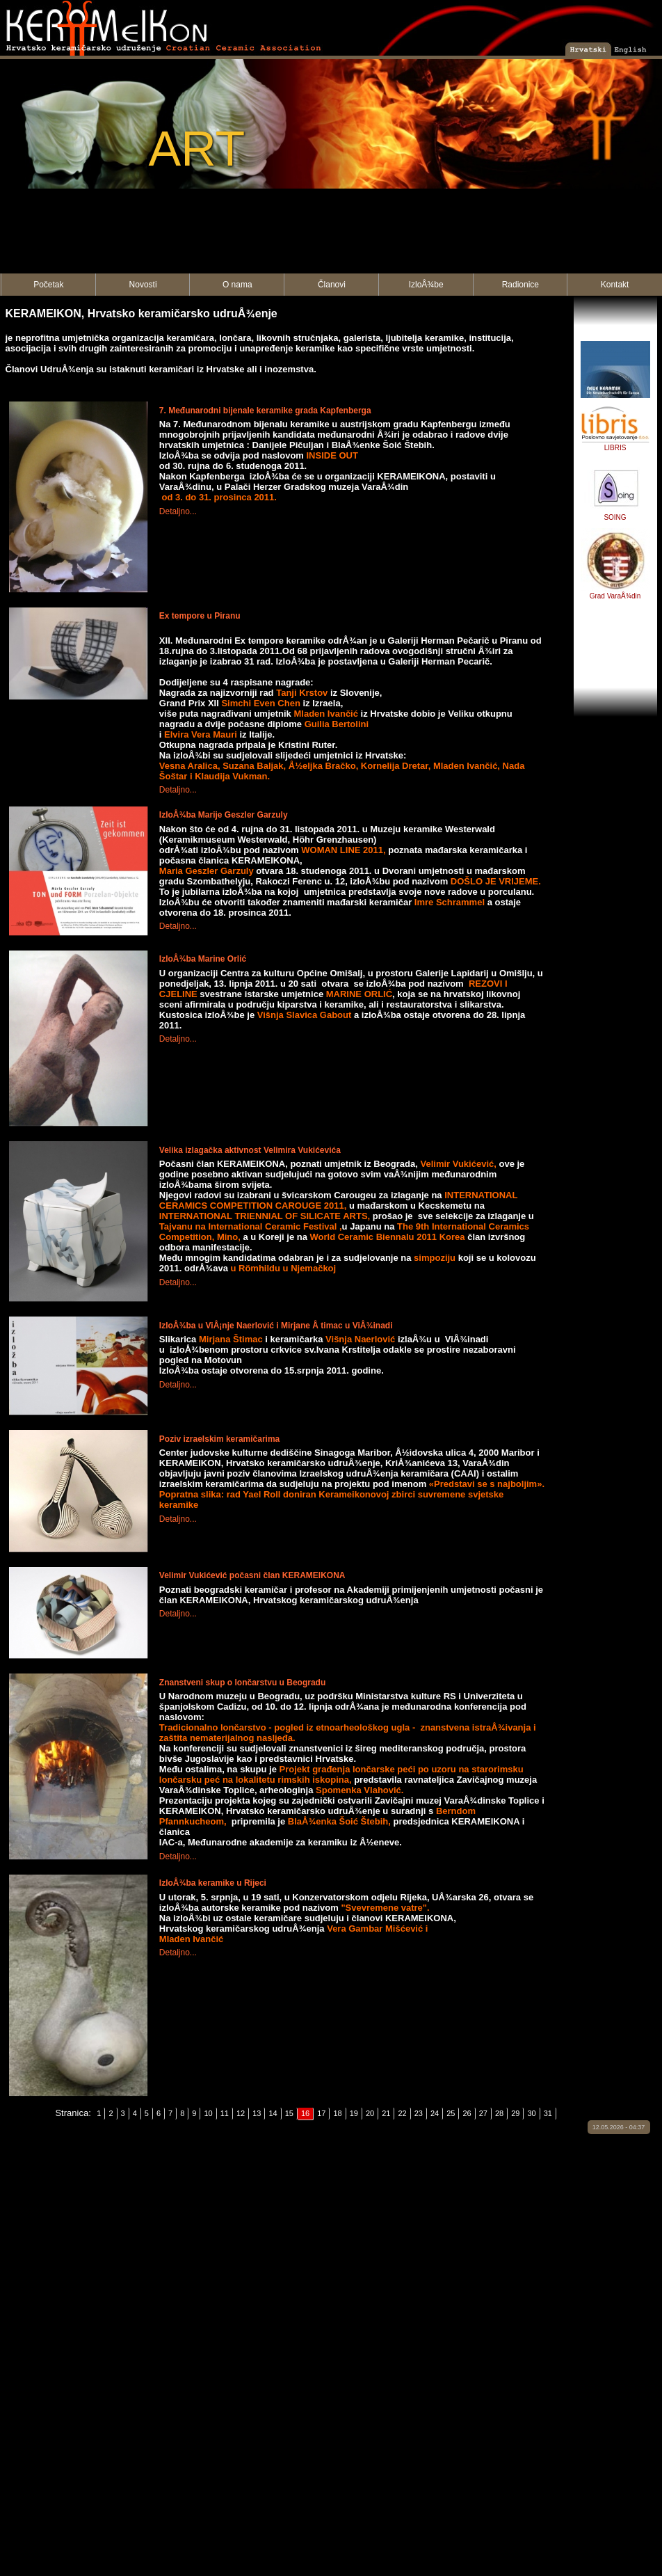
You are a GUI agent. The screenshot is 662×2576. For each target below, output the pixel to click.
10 (208, 2113)
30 (531, 2113)
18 (337, 2113)
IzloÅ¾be (426, 284)
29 (515, 2113)
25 (450, 2113)
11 (224, 2113)
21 (386, 2113)
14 (272, 2113)
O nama (237, 284)
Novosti (143, 284)
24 (434, 2113)
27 (483, 2113)
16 (305, 2113)
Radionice (520, 284)
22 (402, 2113)
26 (466, 2113)
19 (354, 2113)
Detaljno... (178, 511)
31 (548, 2113)
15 (289, 2113)
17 (321, 2113)
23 (418, 2113)
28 (499, 2113)
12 (240, 2113)
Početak (48, 284)
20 (370, 2113)
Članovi (332, 284)
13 (256, 2113)
